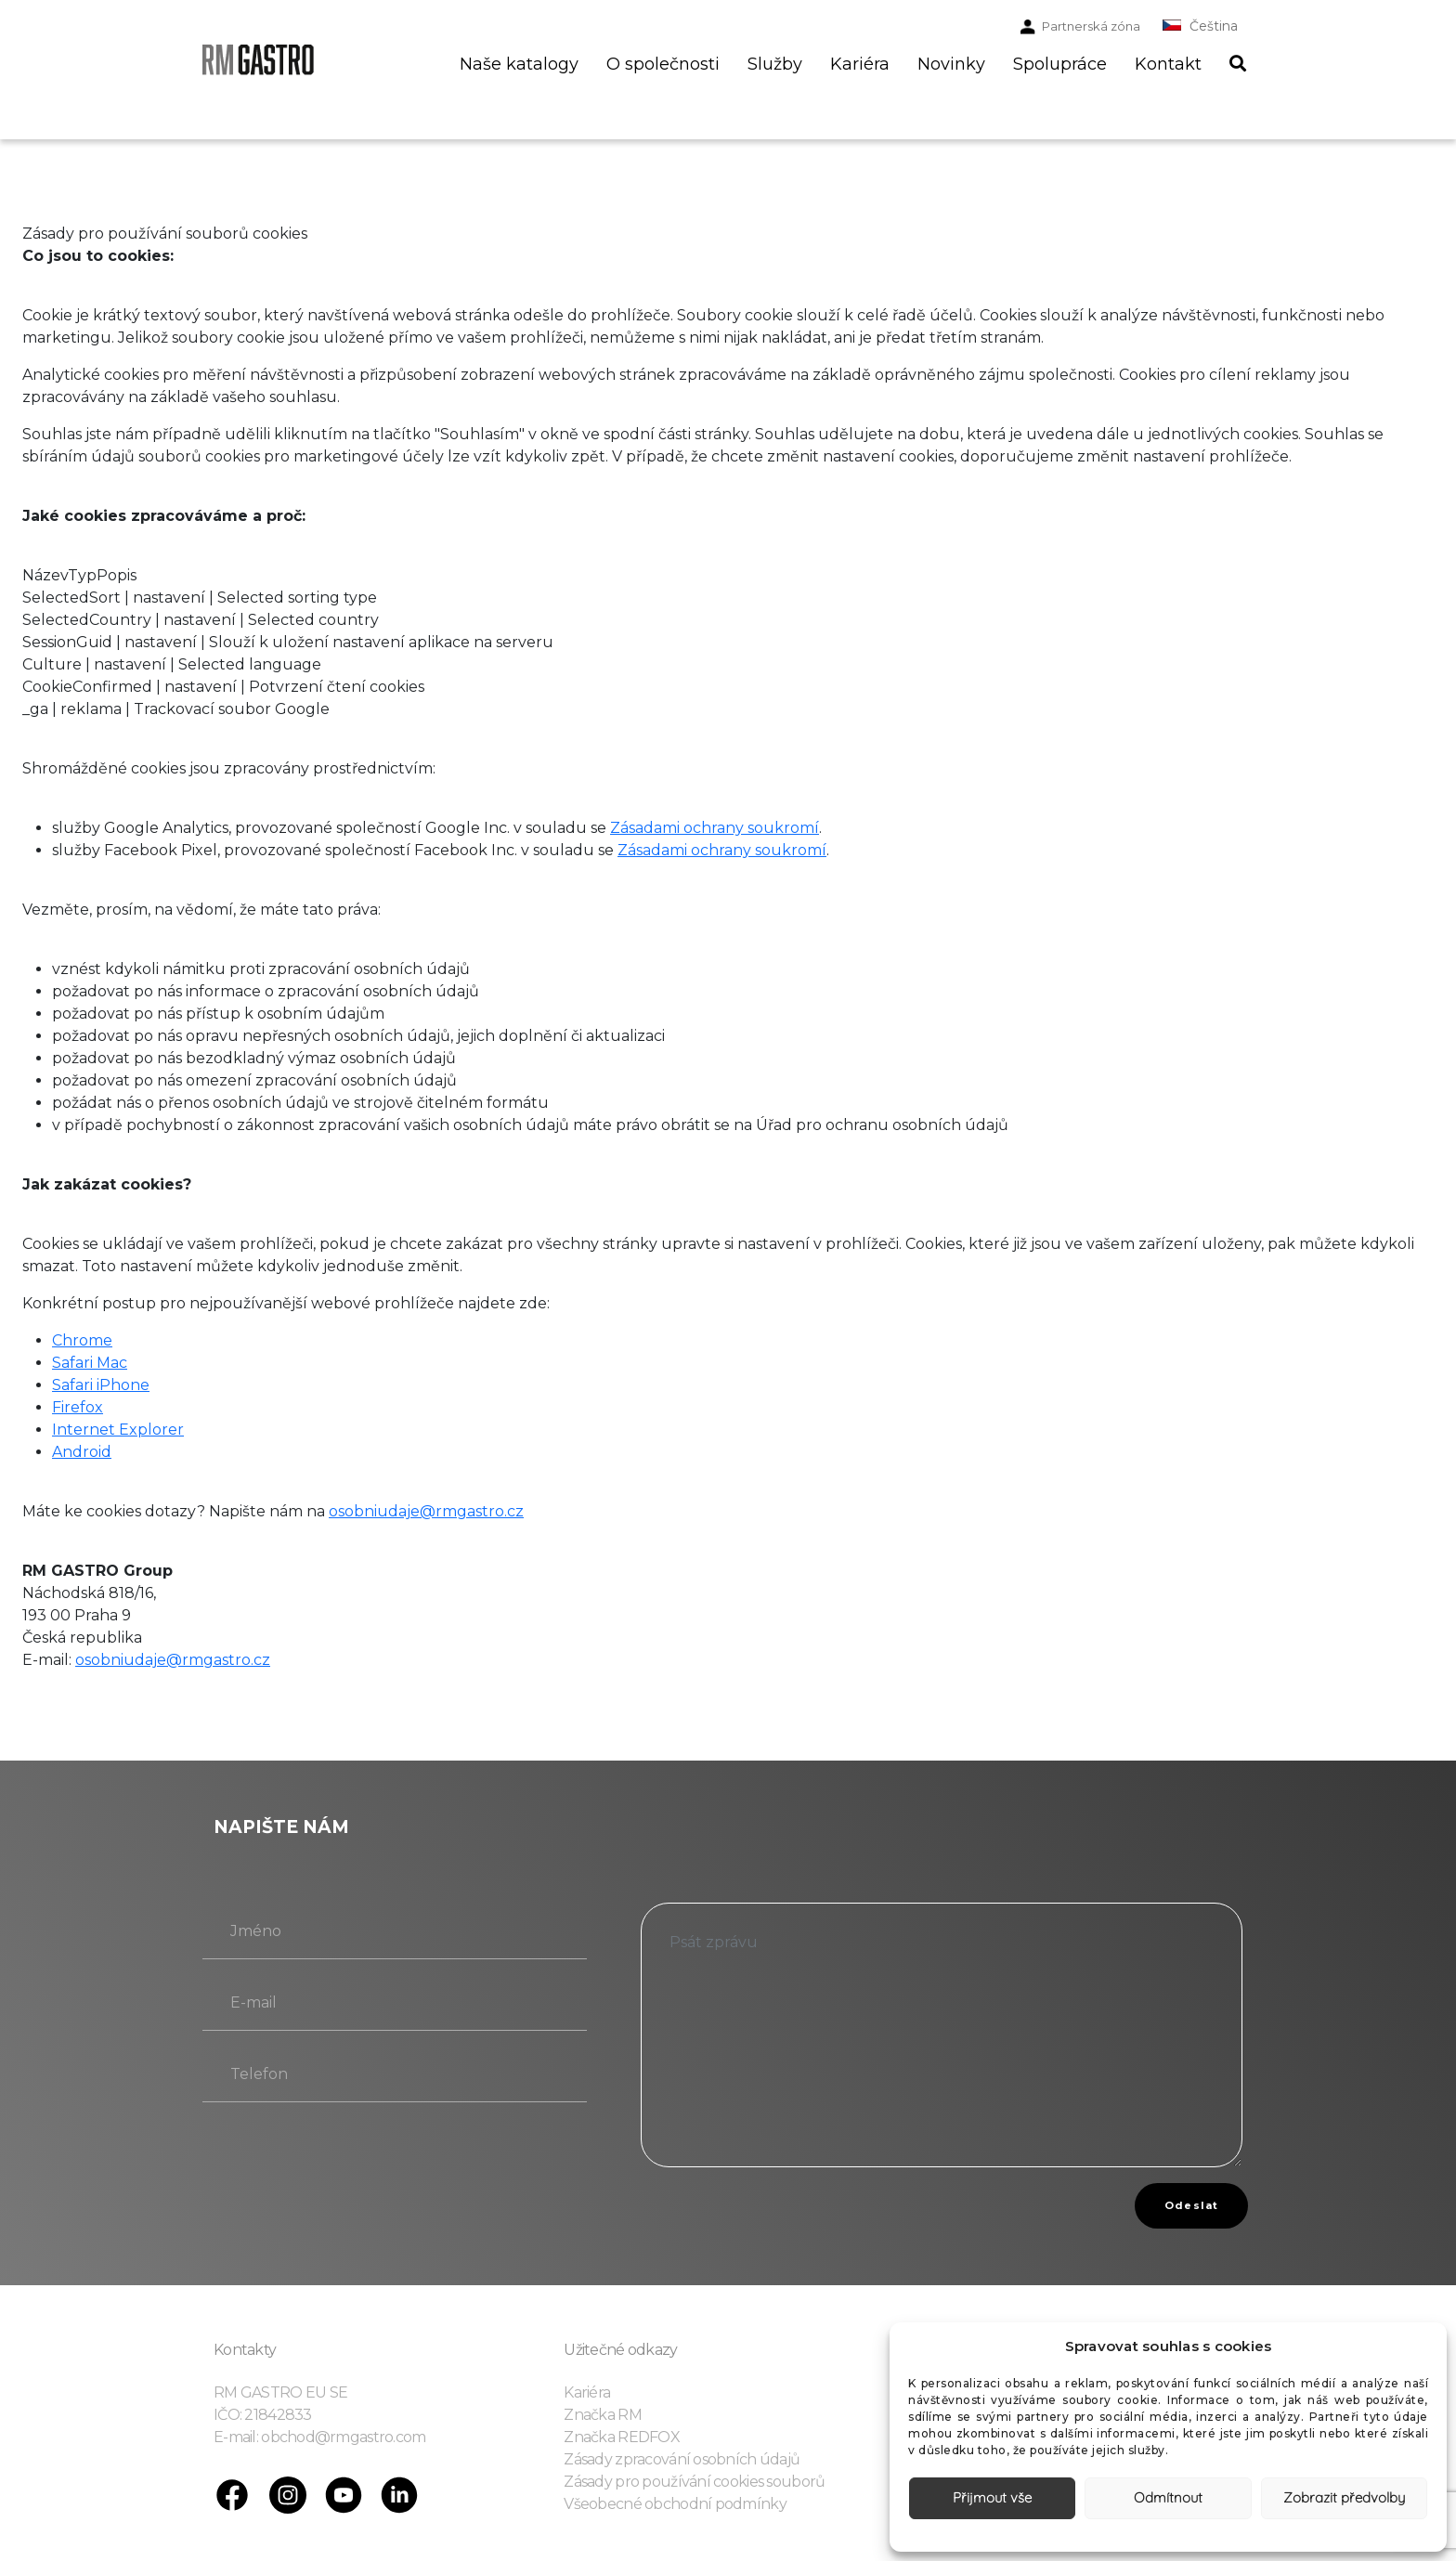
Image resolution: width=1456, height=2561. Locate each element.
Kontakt (1168, 64)
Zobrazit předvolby (1344, 2497)
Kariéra (860, 64)
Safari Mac (89, 1363)
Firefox (77, 1407)
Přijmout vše (992, 2497)
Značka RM (603, 2415)
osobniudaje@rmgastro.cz (426, 1511)
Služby (775, 64)
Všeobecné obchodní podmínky (675, 2504)
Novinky (951, 64)
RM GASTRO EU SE (280, 2392)
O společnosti (663, 64)
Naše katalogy (519, 64)
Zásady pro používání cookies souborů (694, 2481)
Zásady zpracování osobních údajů (682, 2459)
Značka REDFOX (622, 2437)
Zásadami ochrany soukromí (714, 828)
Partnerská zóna (1091, 26)
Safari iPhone (101, 1385)
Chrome (82, 1340)
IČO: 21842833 (263, 2415)
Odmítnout (1168, 2497)
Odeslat (1191, 2205)
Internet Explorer (118, 1429)
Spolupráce (1060, 64)
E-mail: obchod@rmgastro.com (320, 2437)
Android (81, 1452)
